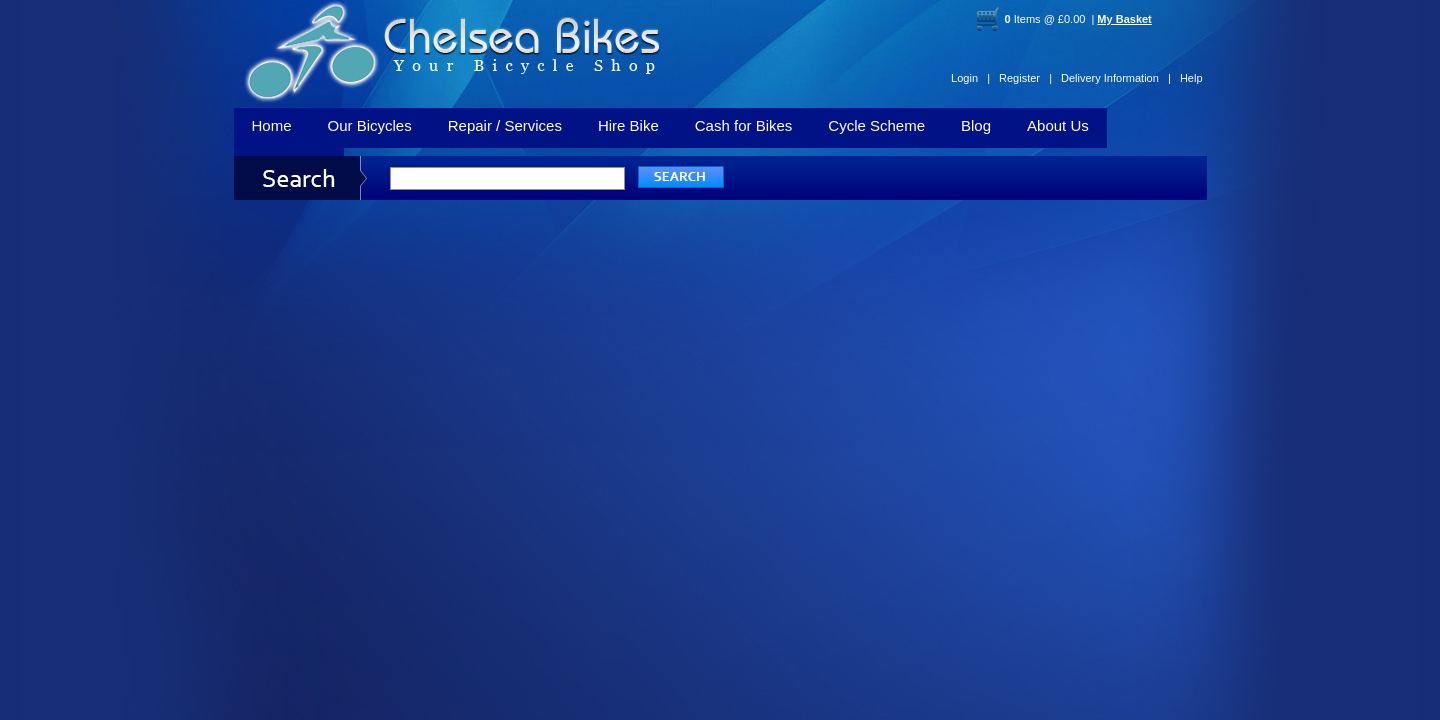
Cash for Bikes (744, 125)
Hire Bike (628, 125)
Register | (1025, 78)
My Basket (1124, 19)
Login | (970, 78)
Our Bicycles (370, 125)
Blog (976, 125)
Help (1191, 78)
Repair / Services (505, 125)
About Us (1058, 125)
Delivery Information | (1116, 78)
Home (272, 125)
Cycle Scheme (876, 125)
